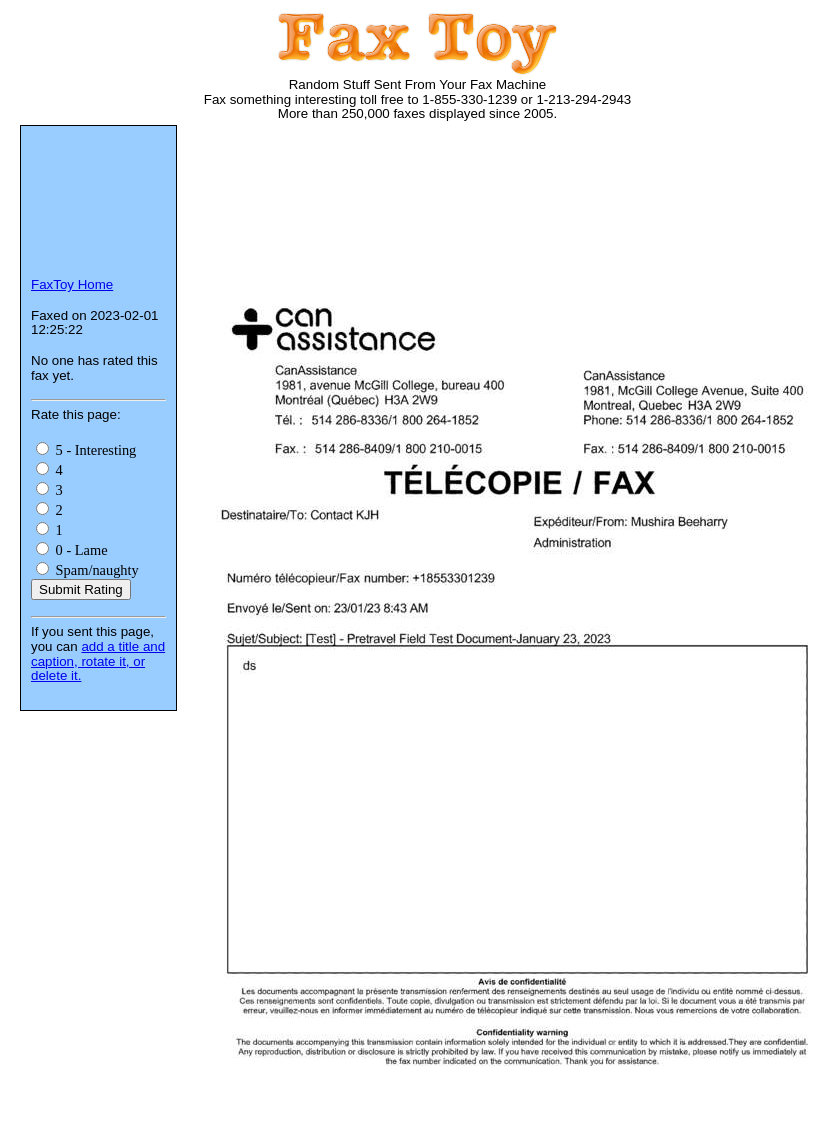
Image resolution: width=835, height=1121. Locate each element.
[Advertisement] (287, 217)
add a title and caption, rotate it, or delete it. (98, 661)
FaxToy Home (72, 284)
